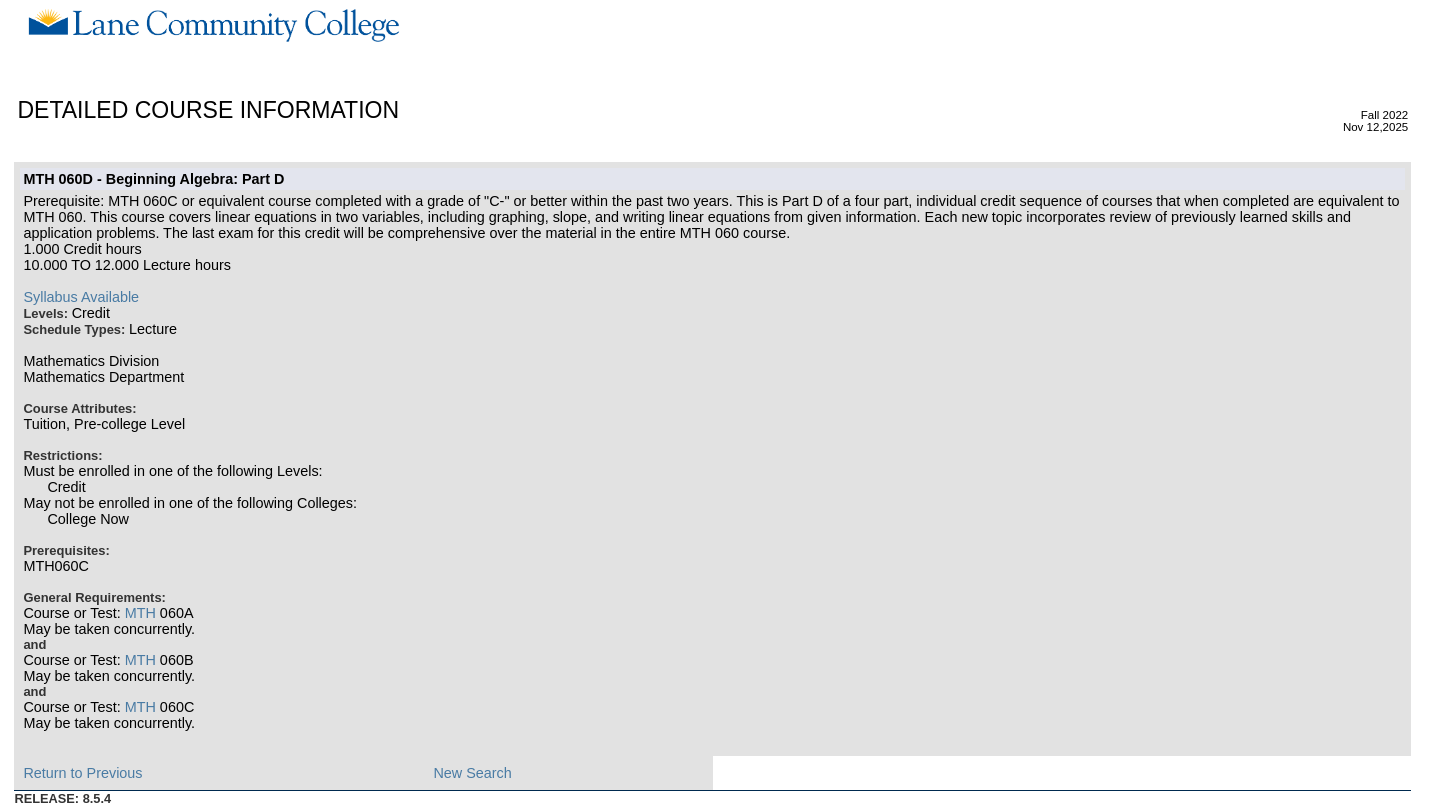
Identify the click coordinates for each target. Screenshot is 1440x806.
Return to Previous (82, 773)
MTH (140, 613)
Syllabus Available (81, 297)
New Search (472, 773)
